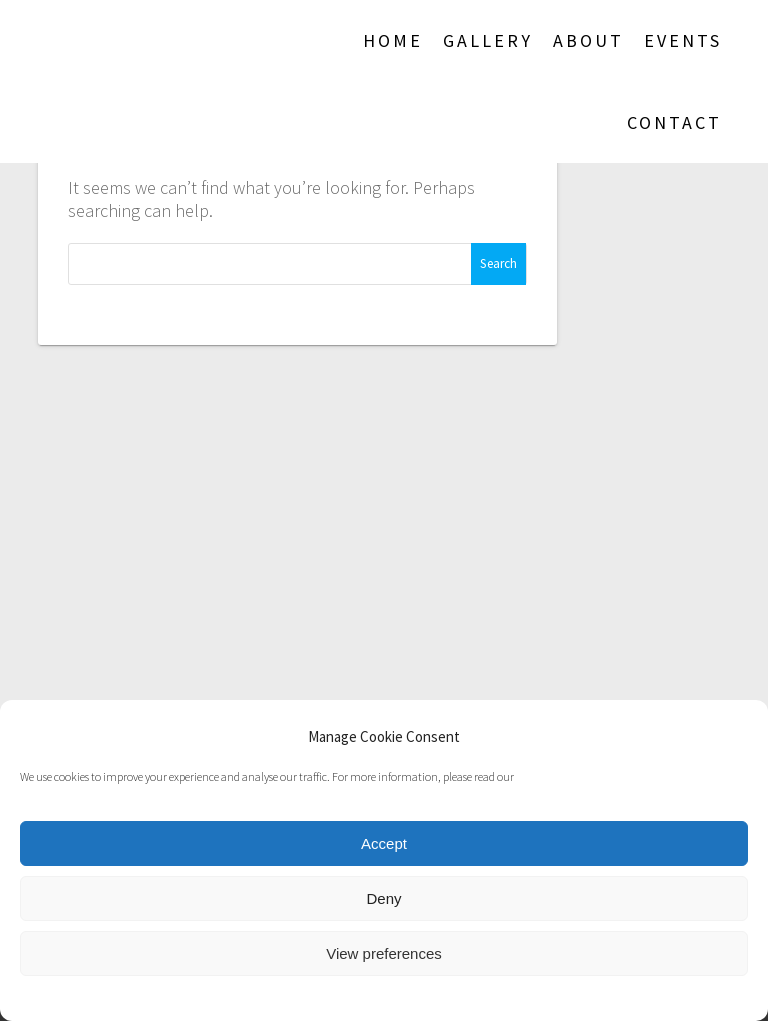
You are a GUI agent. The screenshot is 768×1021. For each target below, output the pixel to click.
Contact (674, 122)
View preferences (384, 953)
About (588, 40)
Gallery (488, 40)
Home (393, 40)
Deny (383, 898)
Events (683, 40)
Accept (384, 843)
